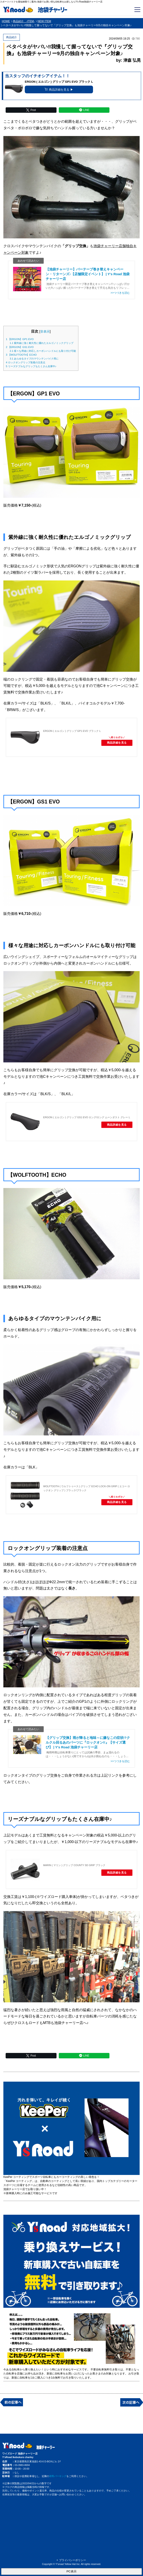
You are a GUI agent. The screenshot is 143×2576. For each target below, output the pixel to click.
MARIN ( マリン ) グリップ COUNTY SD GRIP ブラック (74, 1865)
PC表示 (71, 2571)
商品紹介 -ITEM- (24, 21)
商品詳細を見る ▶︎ (59, 89)
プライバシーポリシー (72, 2560)
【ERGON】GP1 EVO (20, 339)
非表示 (45, 331)
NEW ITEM (44, 21)
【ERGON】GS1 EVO (20, 347)
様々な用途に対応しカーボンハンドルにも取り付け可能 (43, 351)
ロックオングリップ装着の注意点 (25, 362)
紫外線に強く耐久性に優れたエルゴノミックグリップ (41, 343)
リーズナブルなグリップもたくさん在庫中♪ (31, 366)
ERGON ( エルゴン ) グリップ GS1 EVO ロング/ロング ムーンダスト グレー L (86, 1117)
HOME (6, 21)
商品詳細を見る (117, 742)
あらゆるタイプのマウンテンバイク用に (34, 358)
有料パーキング (57, 2476)
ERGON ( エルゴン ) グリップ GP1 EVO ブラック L (72, 731)
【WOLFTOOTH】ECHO (21, 354)
